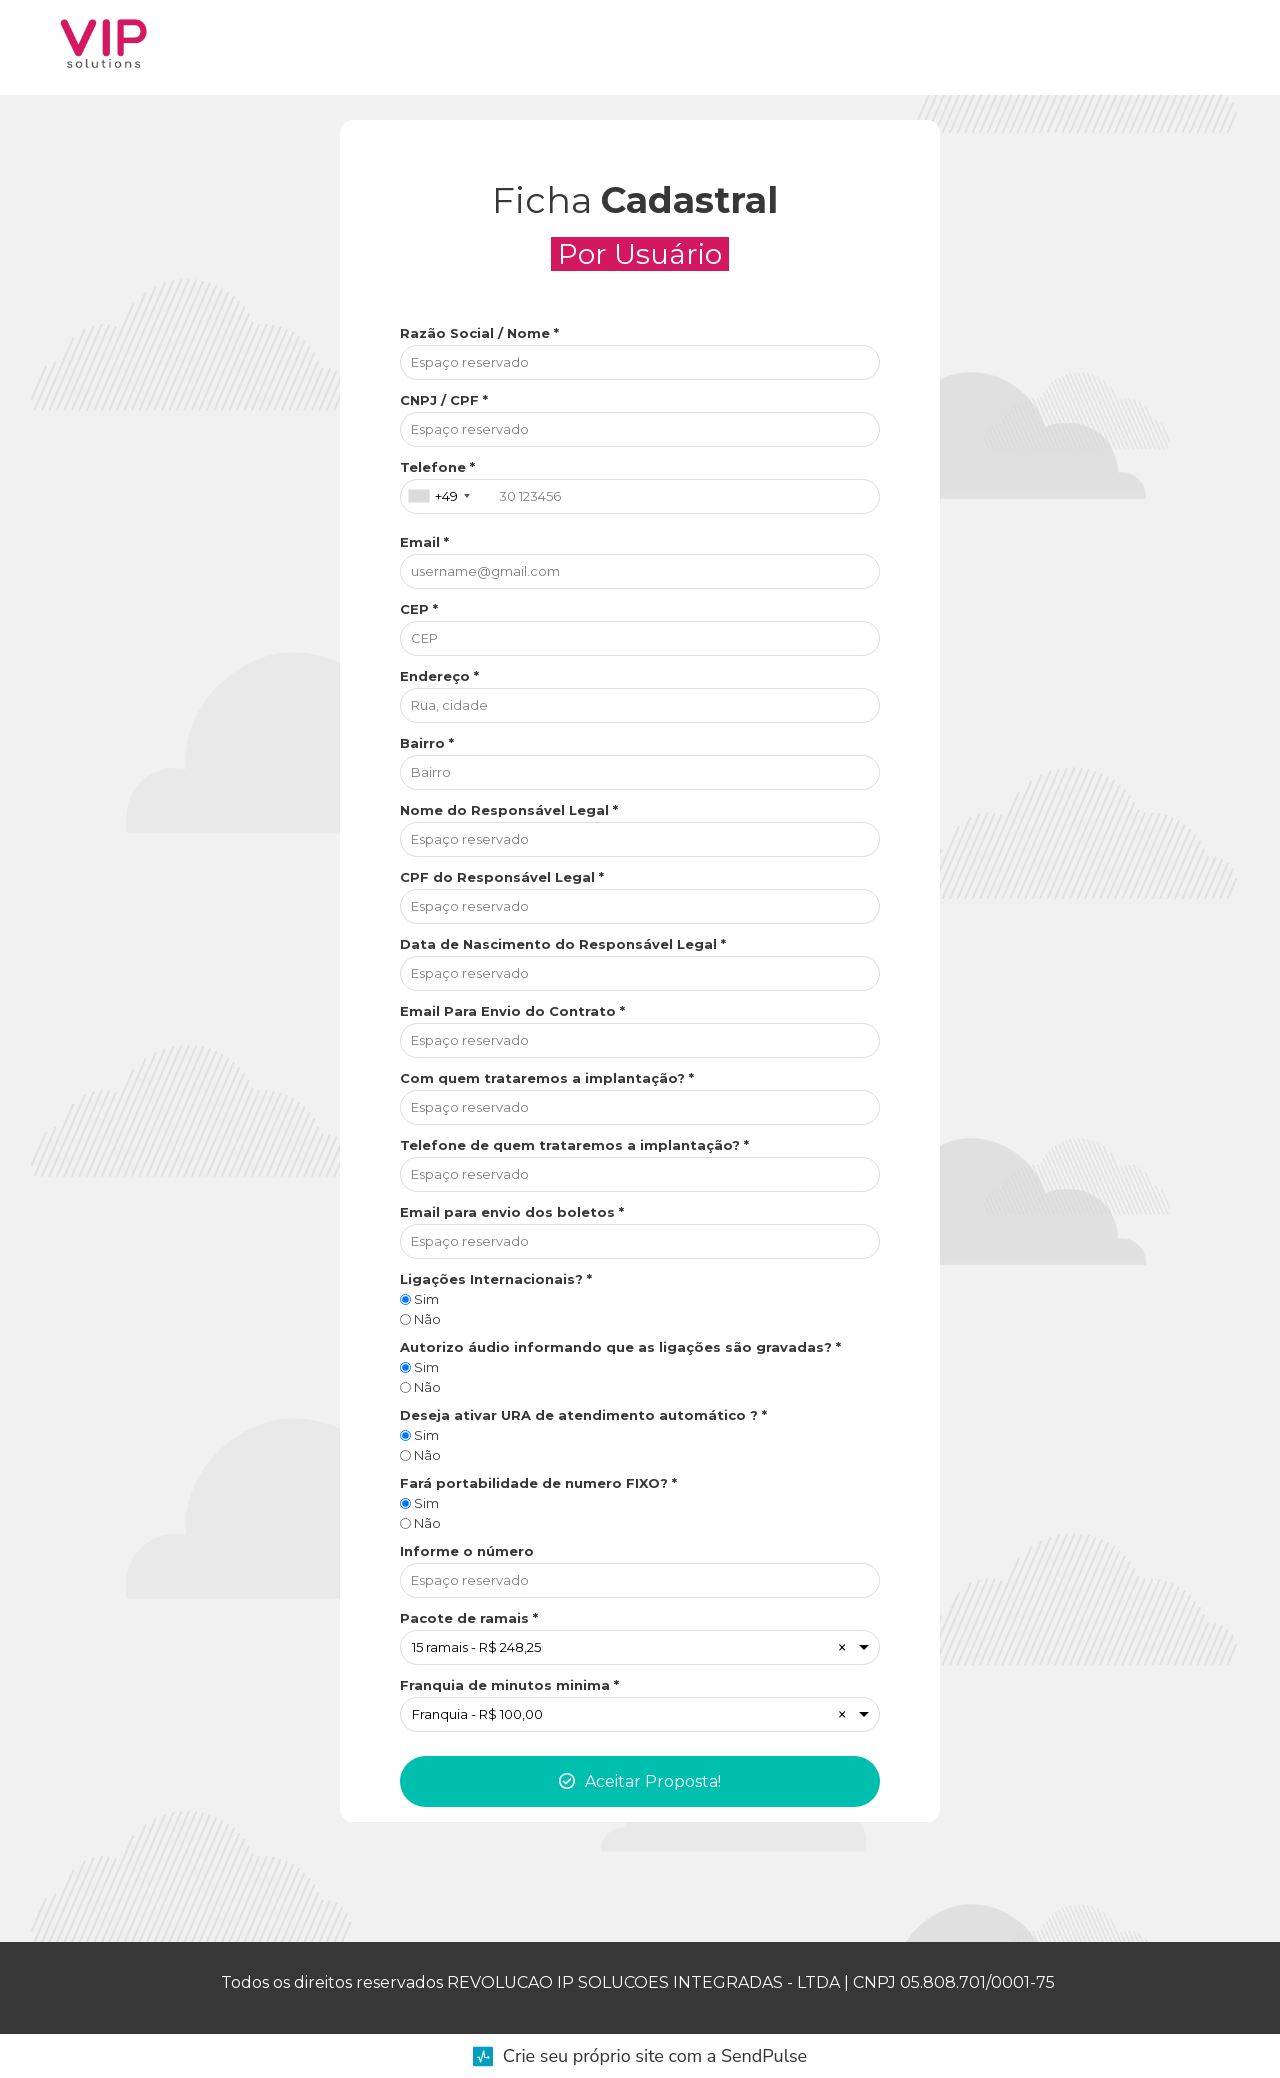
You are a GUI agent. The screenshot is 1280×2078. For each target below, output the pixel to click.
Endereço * (439, 676)
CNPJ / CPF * (444, 400)
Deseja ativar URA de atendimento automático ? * (583, 1415)
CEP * (419, 609)
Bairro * (427, 743)
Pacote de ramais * (469, 1618)
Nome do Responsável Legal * (509, 810)
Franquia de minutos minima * (509, 1685)
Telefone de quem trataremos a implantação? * (574, 1145)
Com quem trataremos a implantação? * (547, 1078)
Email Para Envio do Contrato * (512, 1011)
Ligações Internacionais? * (496, 1279)
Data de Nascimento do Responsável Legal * (563, 944)
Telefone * (437, 467)
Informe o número (467, 1551)
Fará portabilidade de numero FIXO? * (538, 1483)
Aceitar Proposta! (640, 1781)
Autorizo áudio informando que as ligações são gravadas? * (620, 1347)
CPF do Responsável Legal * (502, 877)
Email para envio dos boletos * (512, 1212)
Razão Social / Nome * (479, 333)
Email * (424, 542)
